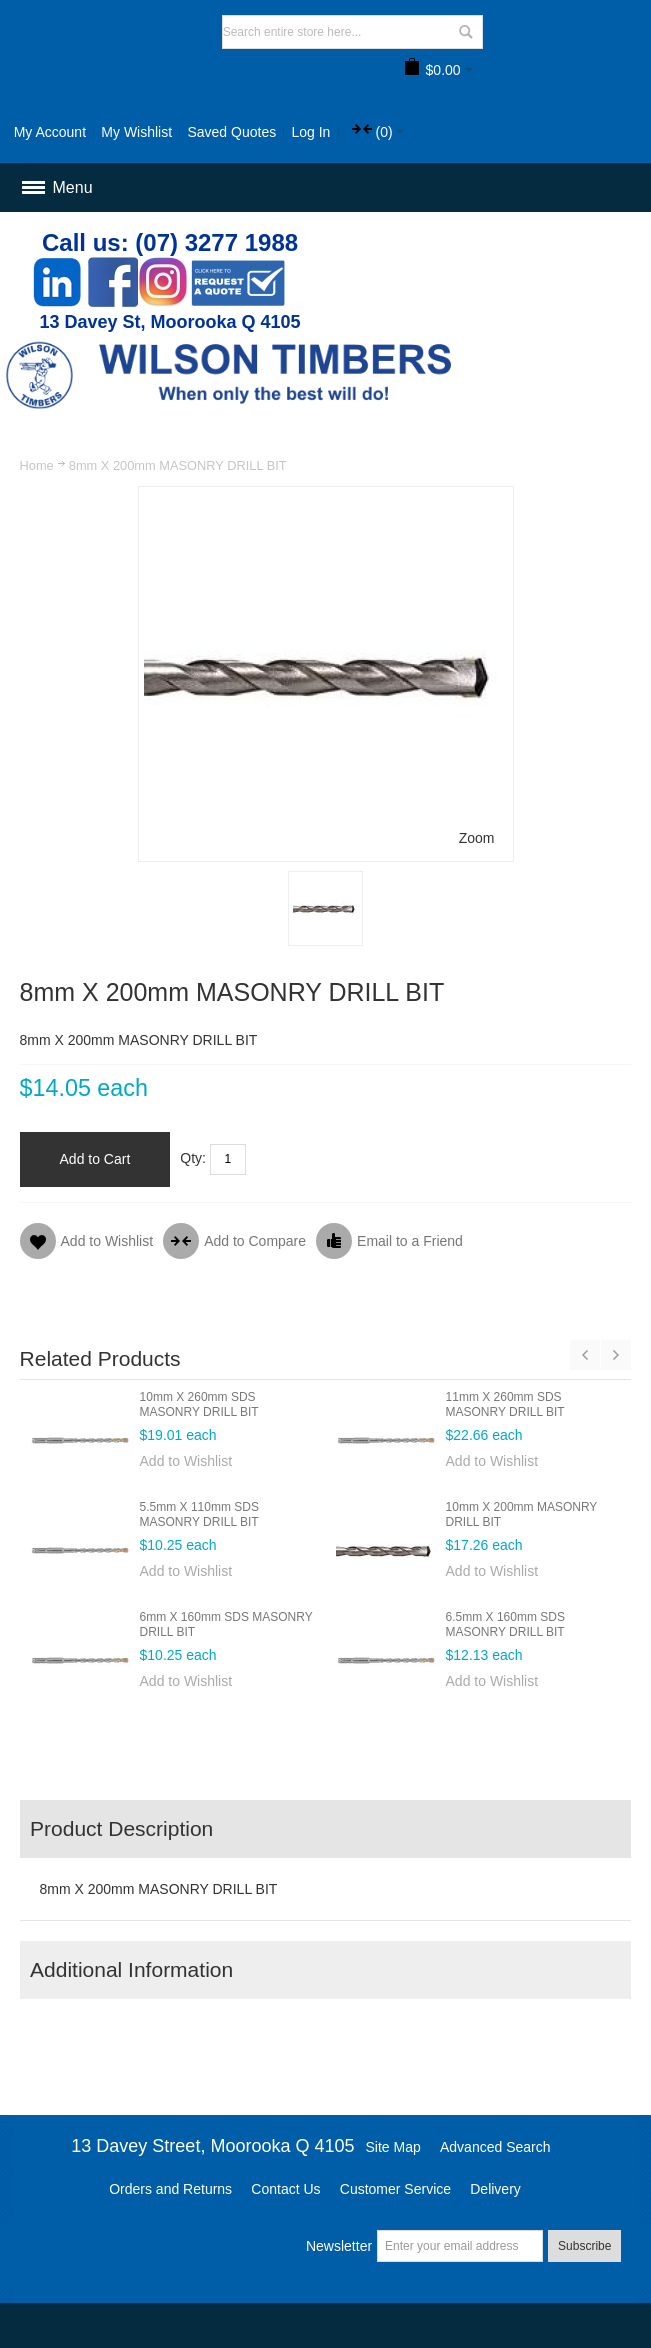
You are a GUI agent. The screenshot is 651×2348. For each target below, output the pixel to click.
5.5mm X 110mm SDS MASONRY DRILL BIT (199, 1514)
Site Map (393, 2147)
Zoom (477, 838)
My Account (50, 132)
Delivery (495, 2189)
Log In (310, 132)
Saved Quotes (231, 132)
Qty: (193, 1158)
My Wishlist (136, 132)
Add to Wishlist (186, 1461)
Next (616, 1355)
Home (37, 465)
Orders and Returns (170, 2189)
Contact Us (285, 2189)
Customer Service (395, 2189)
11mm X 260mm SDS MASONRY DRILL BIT (505, 1404)
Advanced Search (495, 2147)
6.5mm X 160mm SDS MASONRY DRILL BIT (505, 1624)
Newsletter (339, 2246)
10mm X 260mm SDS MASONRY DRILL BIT (199, 1404)
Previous (585, 1355)
